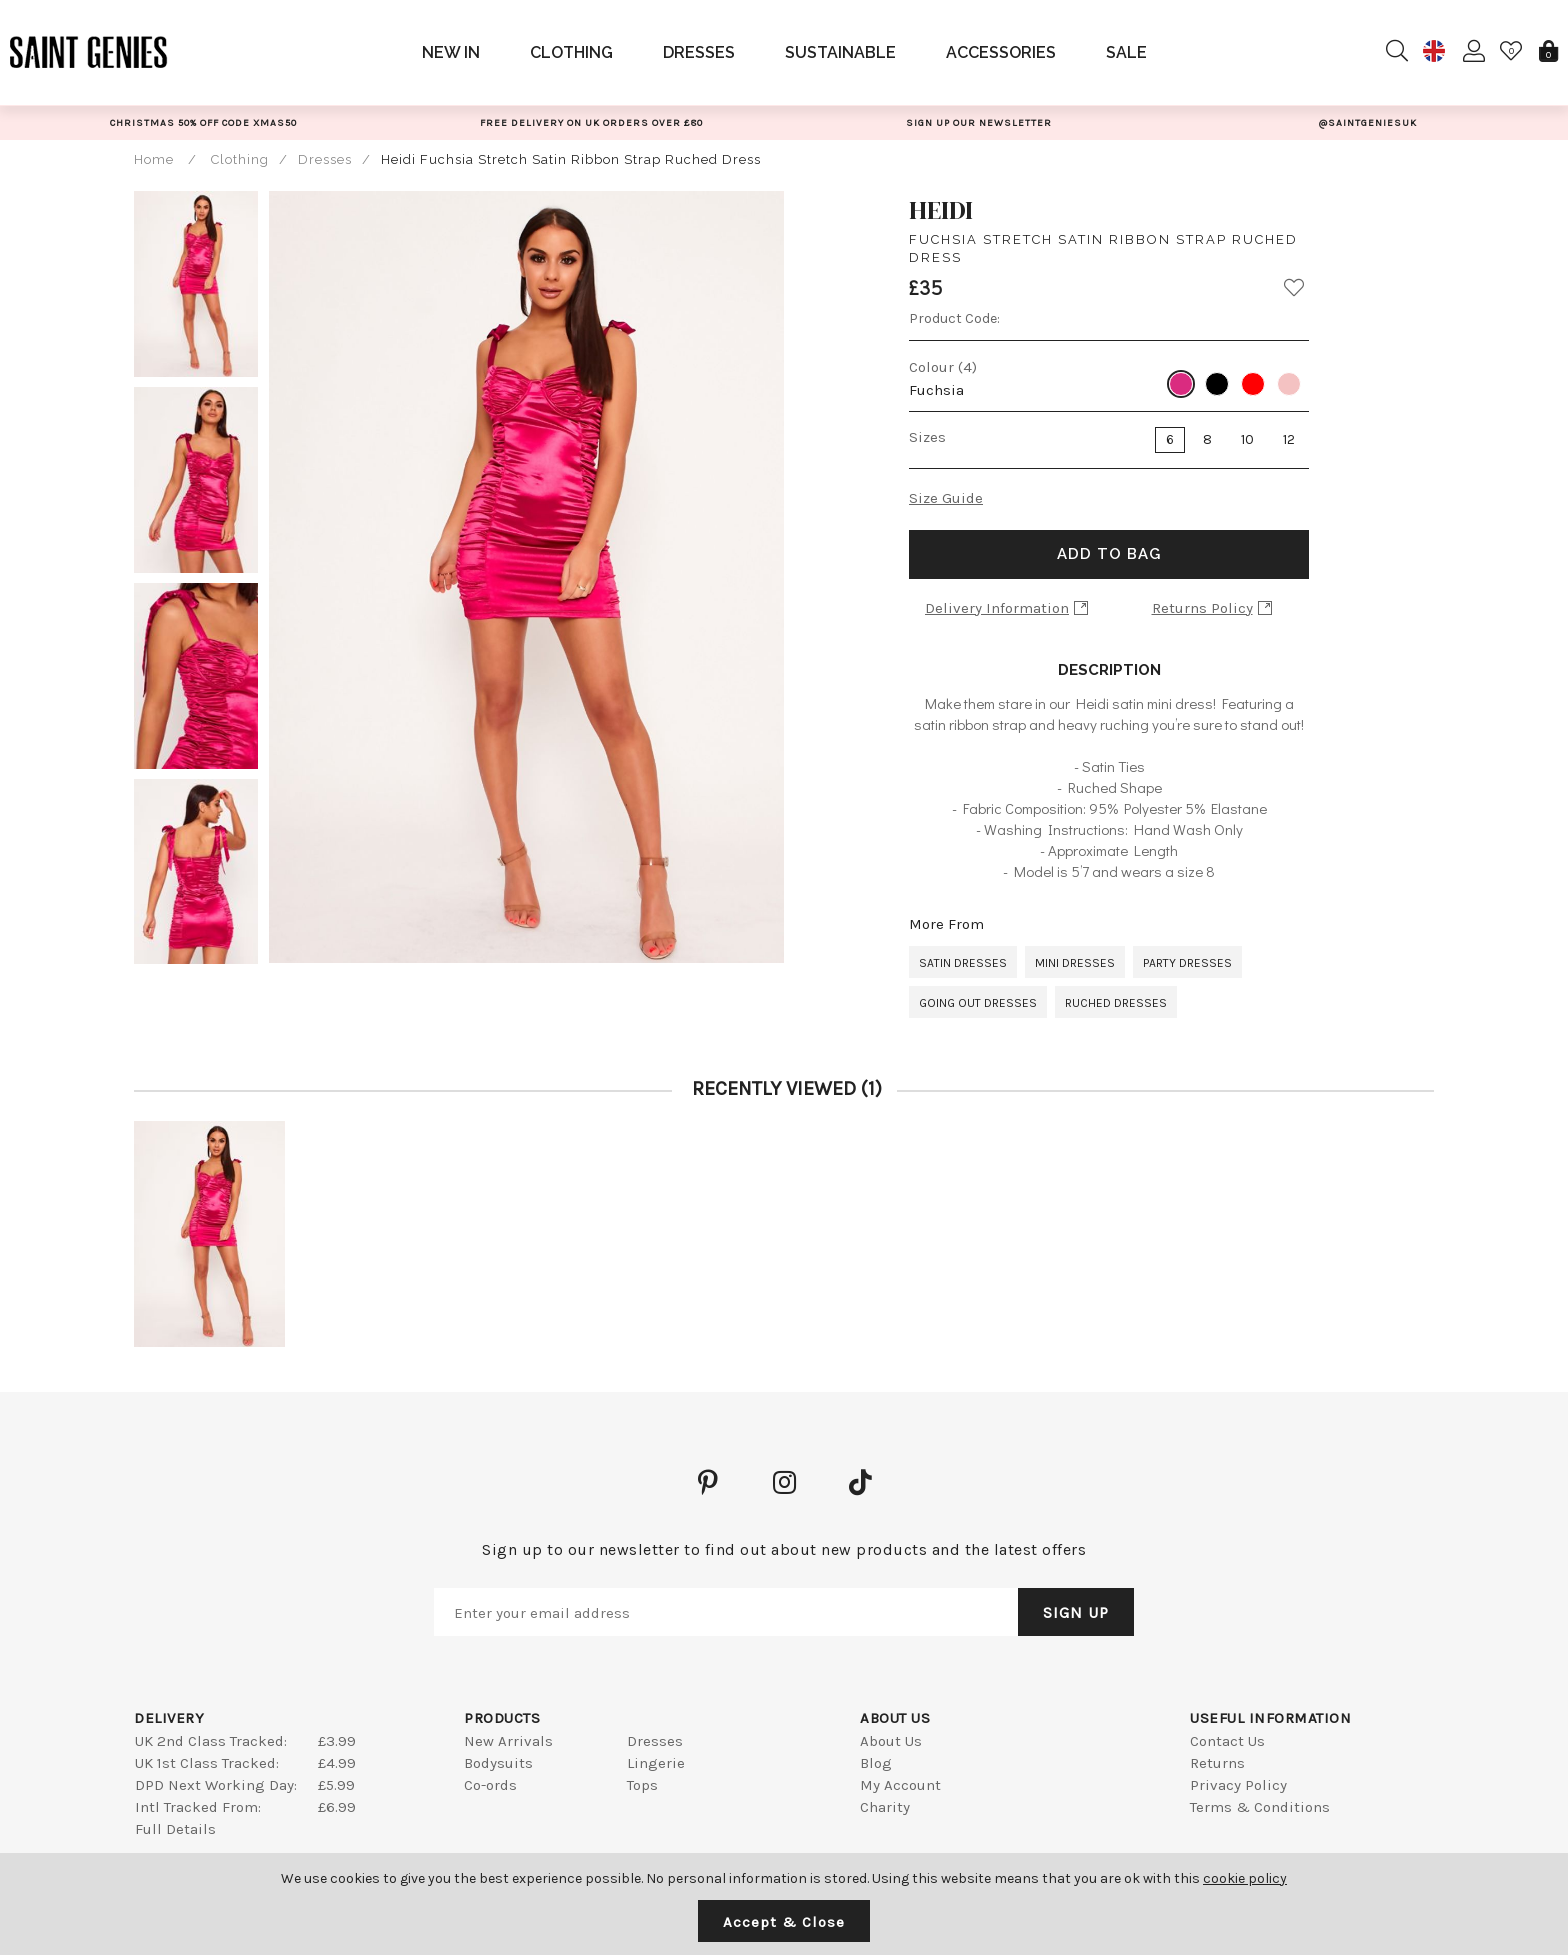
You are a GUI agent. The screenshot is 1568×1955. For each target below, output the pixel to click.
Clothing (571, 52)
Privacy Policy (1238, 1785)
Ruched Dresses (1116, 1003)
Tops (642, 1785)
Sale (1126, 52)
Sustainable (840, 52)
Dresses (699, 52)
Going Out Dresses (978, 1003)
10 (1247, 439)
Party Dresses (1187, 963)
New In (451, 52)
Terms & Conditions (1260, 1807)
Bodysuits (498, 1763)
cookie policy (1245, 1878)
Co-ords (490, 1785)
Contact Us (1227, 1741)
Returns (1217, 1763)
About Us (891, 1741)
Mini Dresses (1075, 963)
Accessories (1001, 52)
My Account (900, 1785)
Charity (885, 1807)
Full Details (175, 1829)
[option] (203, 122)
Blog (876, 1763)
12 (1289, 439)
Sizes (927, 437)
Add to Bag (1109, 554)
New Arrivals (508, 1741)
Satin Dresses (963, 963)
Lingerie (656, 1763)
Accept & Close (784, 1922)
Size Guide (946, 498)
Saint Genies (89, 52)
